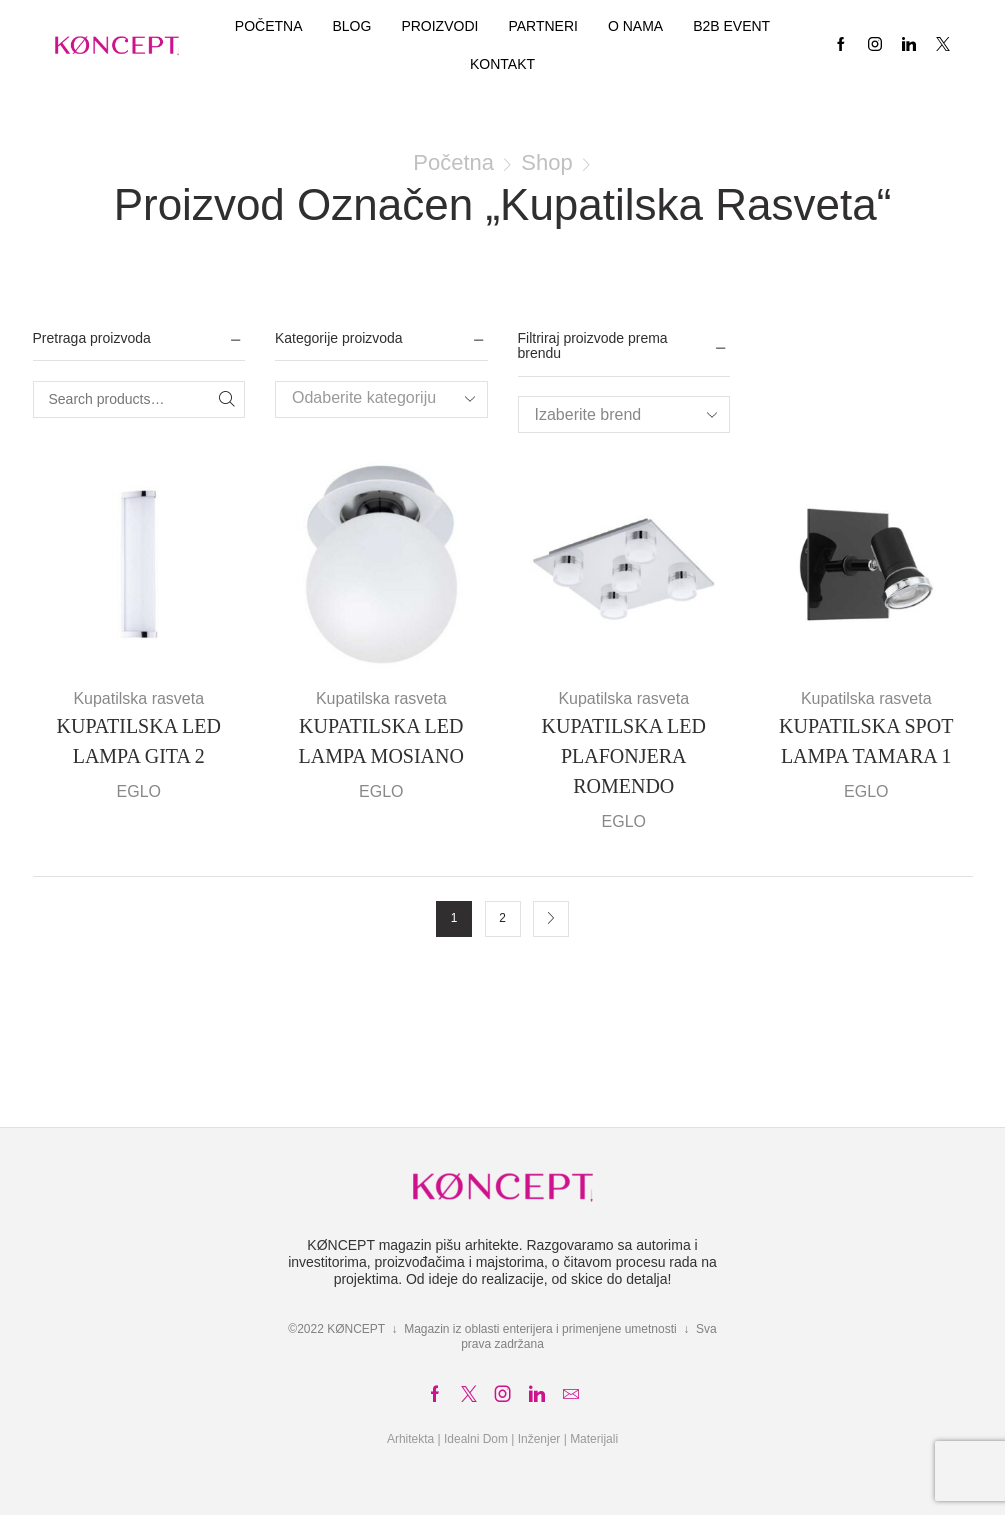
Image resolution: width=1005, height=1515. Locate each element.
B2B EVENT (731, 26)
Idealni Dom (476, 1439)
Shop (546, 162)
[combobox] (381, 399)
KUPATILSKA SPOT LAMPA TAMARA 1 (866, 741)
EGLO (139, 791)
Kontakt (502, 64)
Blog (351, 26)
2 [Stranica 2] (502, 918)
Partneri (543, 26)
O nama (635, 26)
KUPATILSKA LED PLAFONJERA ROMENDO (624, 756)
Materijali (594, 1439)
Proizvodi (439, 26)
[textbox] (366, 398)
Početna (269, 26)
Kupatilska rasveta (138, 698)
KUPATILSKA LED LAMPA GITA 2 (139, 741)
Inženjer (539, 1439)
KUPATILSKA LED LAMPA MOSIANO (381, 741)
